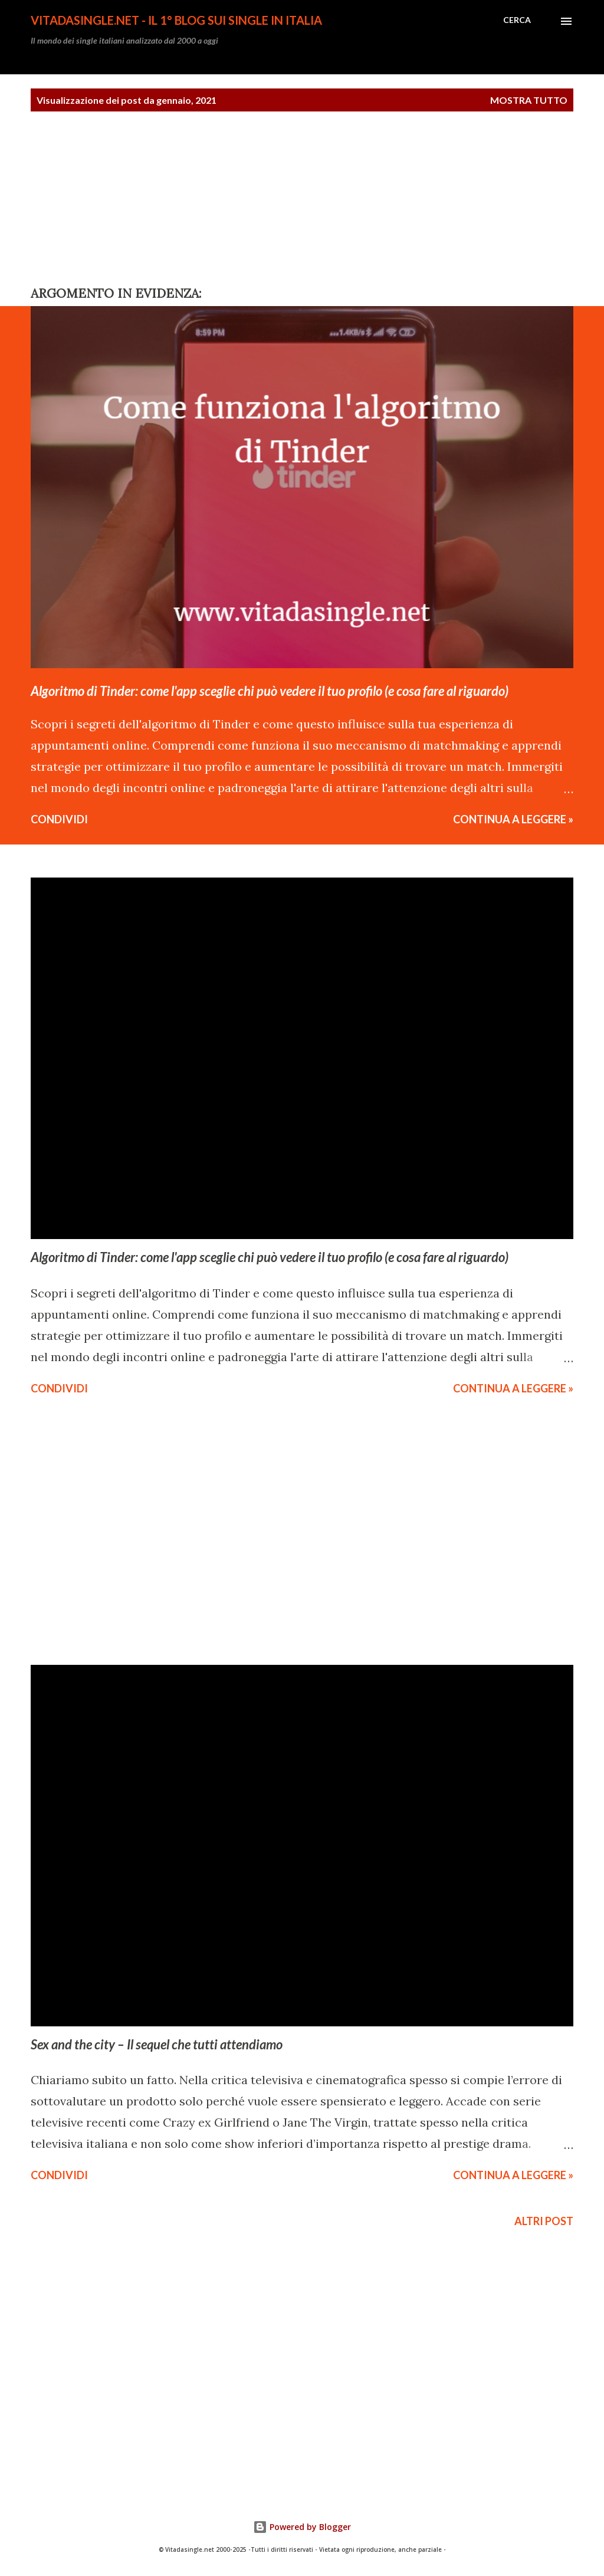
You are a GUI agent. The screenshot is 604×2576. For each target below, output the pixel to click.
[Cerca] (517, 20)
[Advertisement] (88, 199)
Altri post (543, 2220)
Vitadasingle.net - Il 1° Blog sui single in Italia (176, 20)
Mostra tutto (528, 100)
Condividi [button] (59, 819)
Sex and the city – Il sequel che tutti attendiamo (157, 2044)
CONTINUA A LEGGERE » (513, 819)
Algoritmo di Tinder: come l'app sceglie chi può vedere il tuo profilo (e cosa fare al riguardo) (269, 691)
